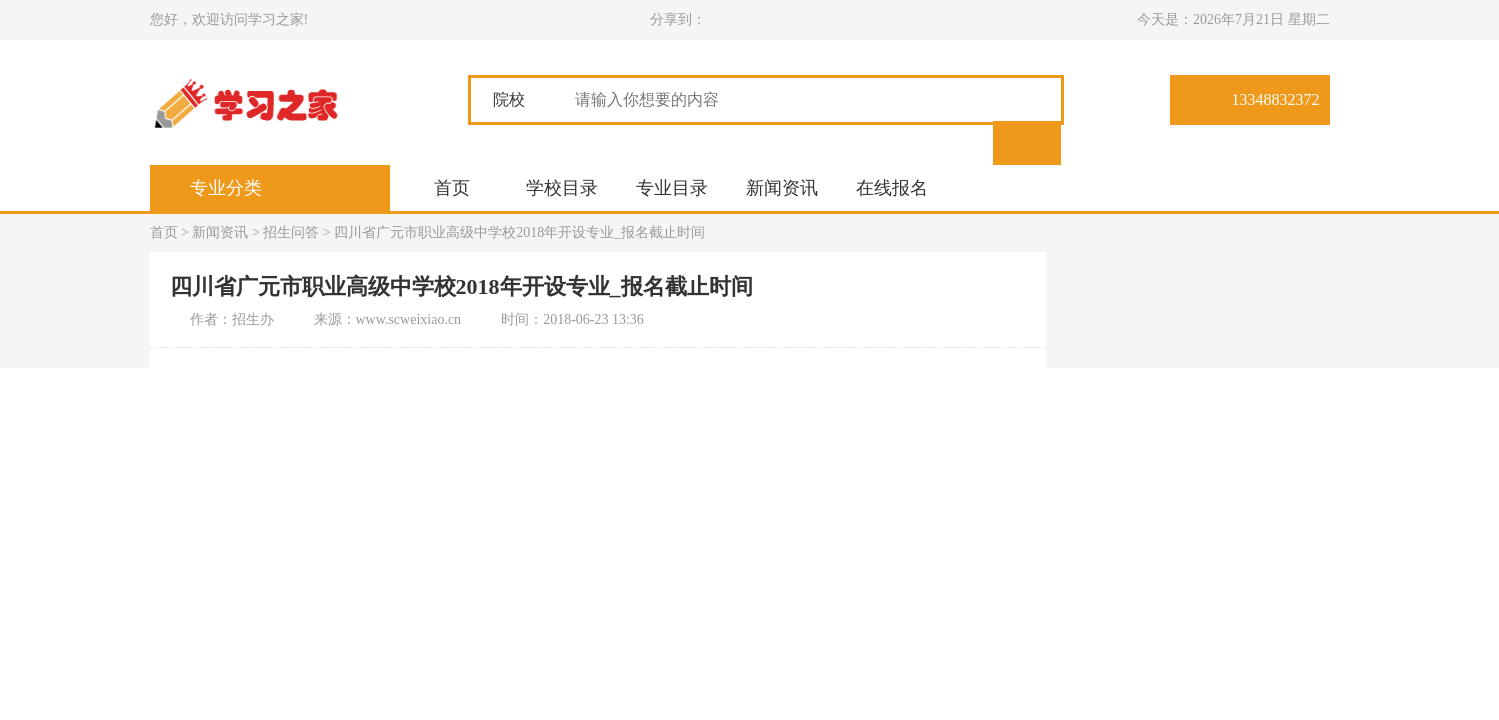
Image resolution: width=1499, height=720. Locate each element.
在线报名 (892, 188)
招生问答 (291, 232)
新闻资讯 (782, 188)
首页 (452, 188)
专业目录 (672, 188)
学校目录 (562, 188)
